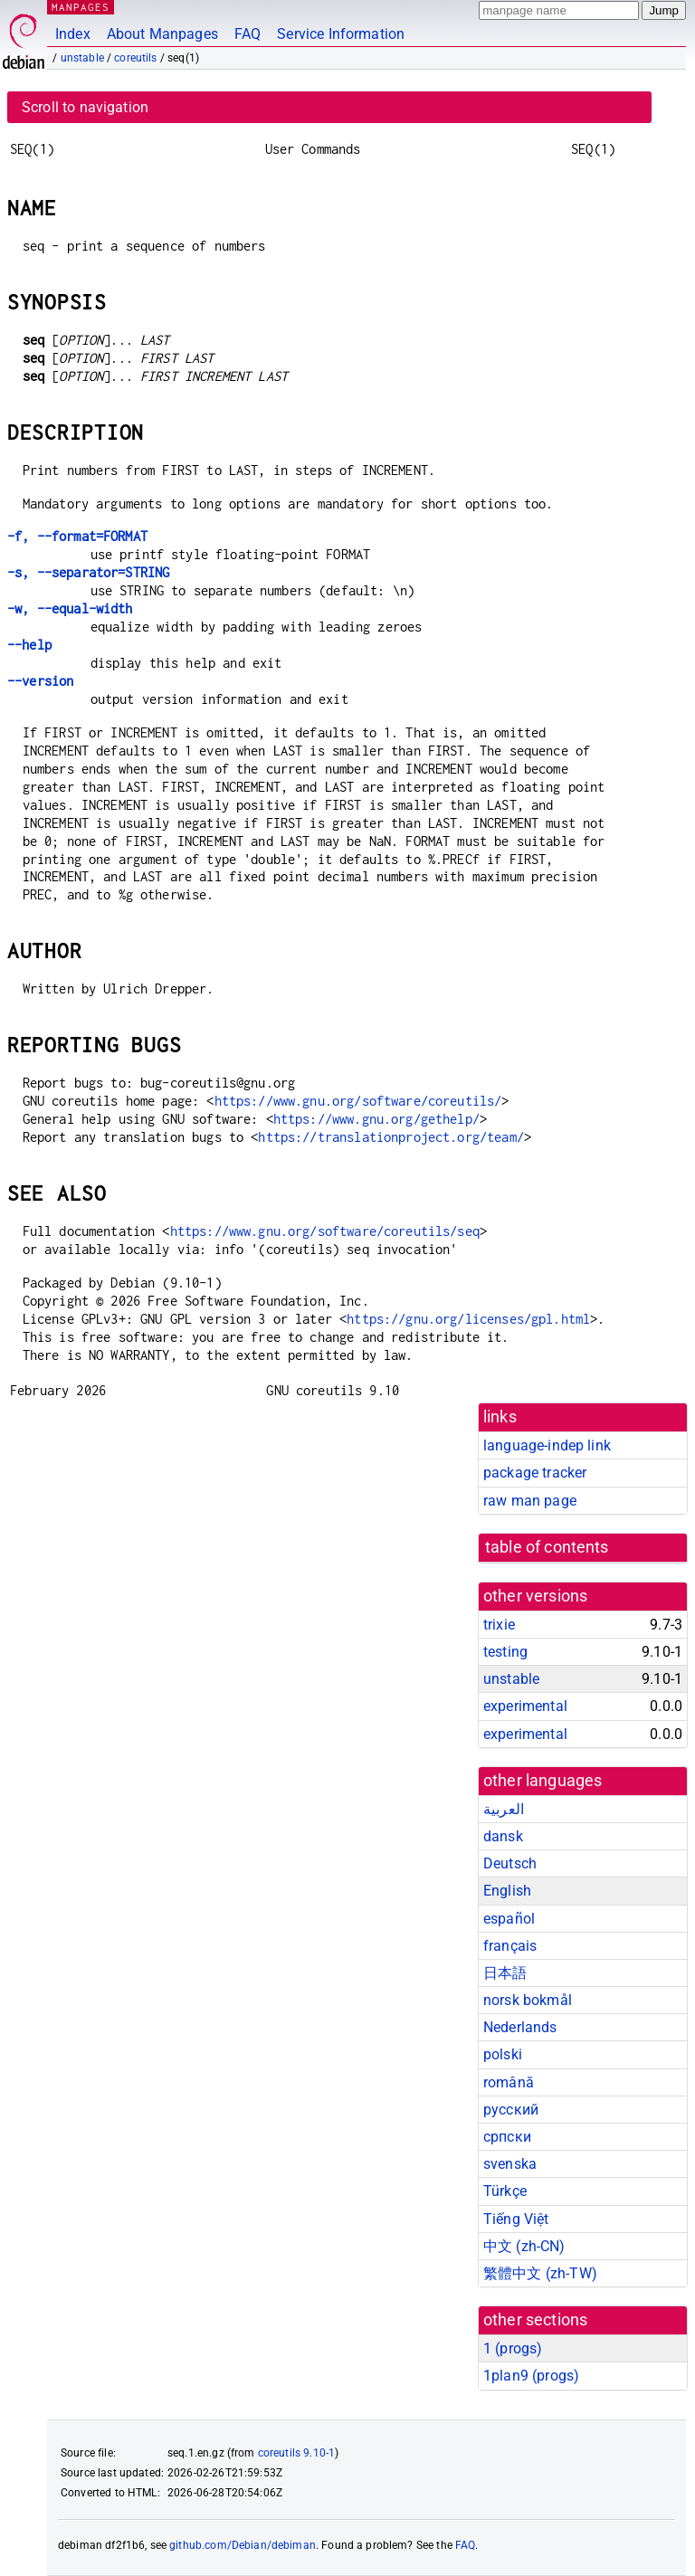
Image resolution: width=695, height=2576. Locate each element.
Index (72, 34)
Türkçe (505, 2191)
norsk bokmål (527, 2000)
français (510, 1945)
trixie (499, 1624)
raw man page (529, 1500)
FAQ (247, 34)
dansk (503, 1836)
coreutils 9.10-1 (296, 2453)
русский (510, 2109)
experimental (525, 1706)
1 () (512, 2348)
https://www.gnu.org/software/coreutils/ (358, 1100)
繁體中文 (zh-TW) (540, 2273)
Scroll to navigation (85, 107)
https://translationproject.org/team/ (390, 1137)
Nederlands (520, 2027)
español (509, 1918)
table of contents (547, 1547)
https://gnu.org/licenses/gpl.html (468, 1318)
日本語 (505, 1973)
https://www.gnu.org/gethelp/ (376, 1118)
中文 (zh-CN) (524, 2246)
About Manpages (162, 34)
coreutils (135, 58)
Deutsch (510, 1863)
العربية (503, 1809)
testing (505, 1651)
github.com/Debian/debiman (242, 2545)
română (508, 2082)
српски (507, 2136)
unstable (82, 58)
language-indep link (547, 1445)
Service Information (341, 34)
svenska (510, 2163)
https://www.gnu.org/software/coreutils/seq (325, 1231)
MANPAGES (80, 7)
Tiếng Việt (516, 2219)
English (507, 1890)
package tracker (534, 1472)
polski (502, 2054)
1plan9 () (531, 2375)
